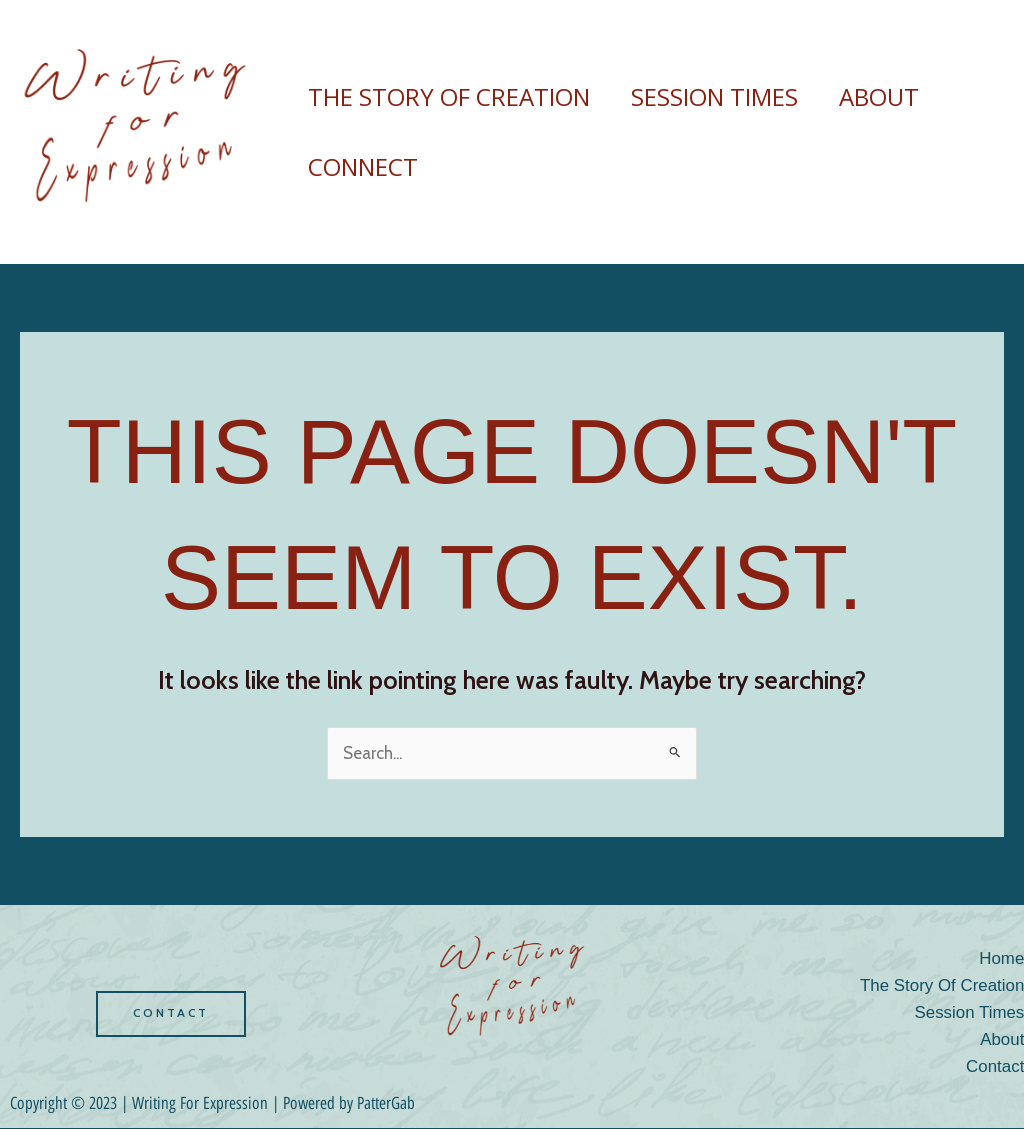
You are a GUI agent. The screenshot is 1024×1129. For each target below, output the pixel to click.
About (896, 96)
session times (724, 96)
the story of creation (452, 96)
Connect (366, 166)
